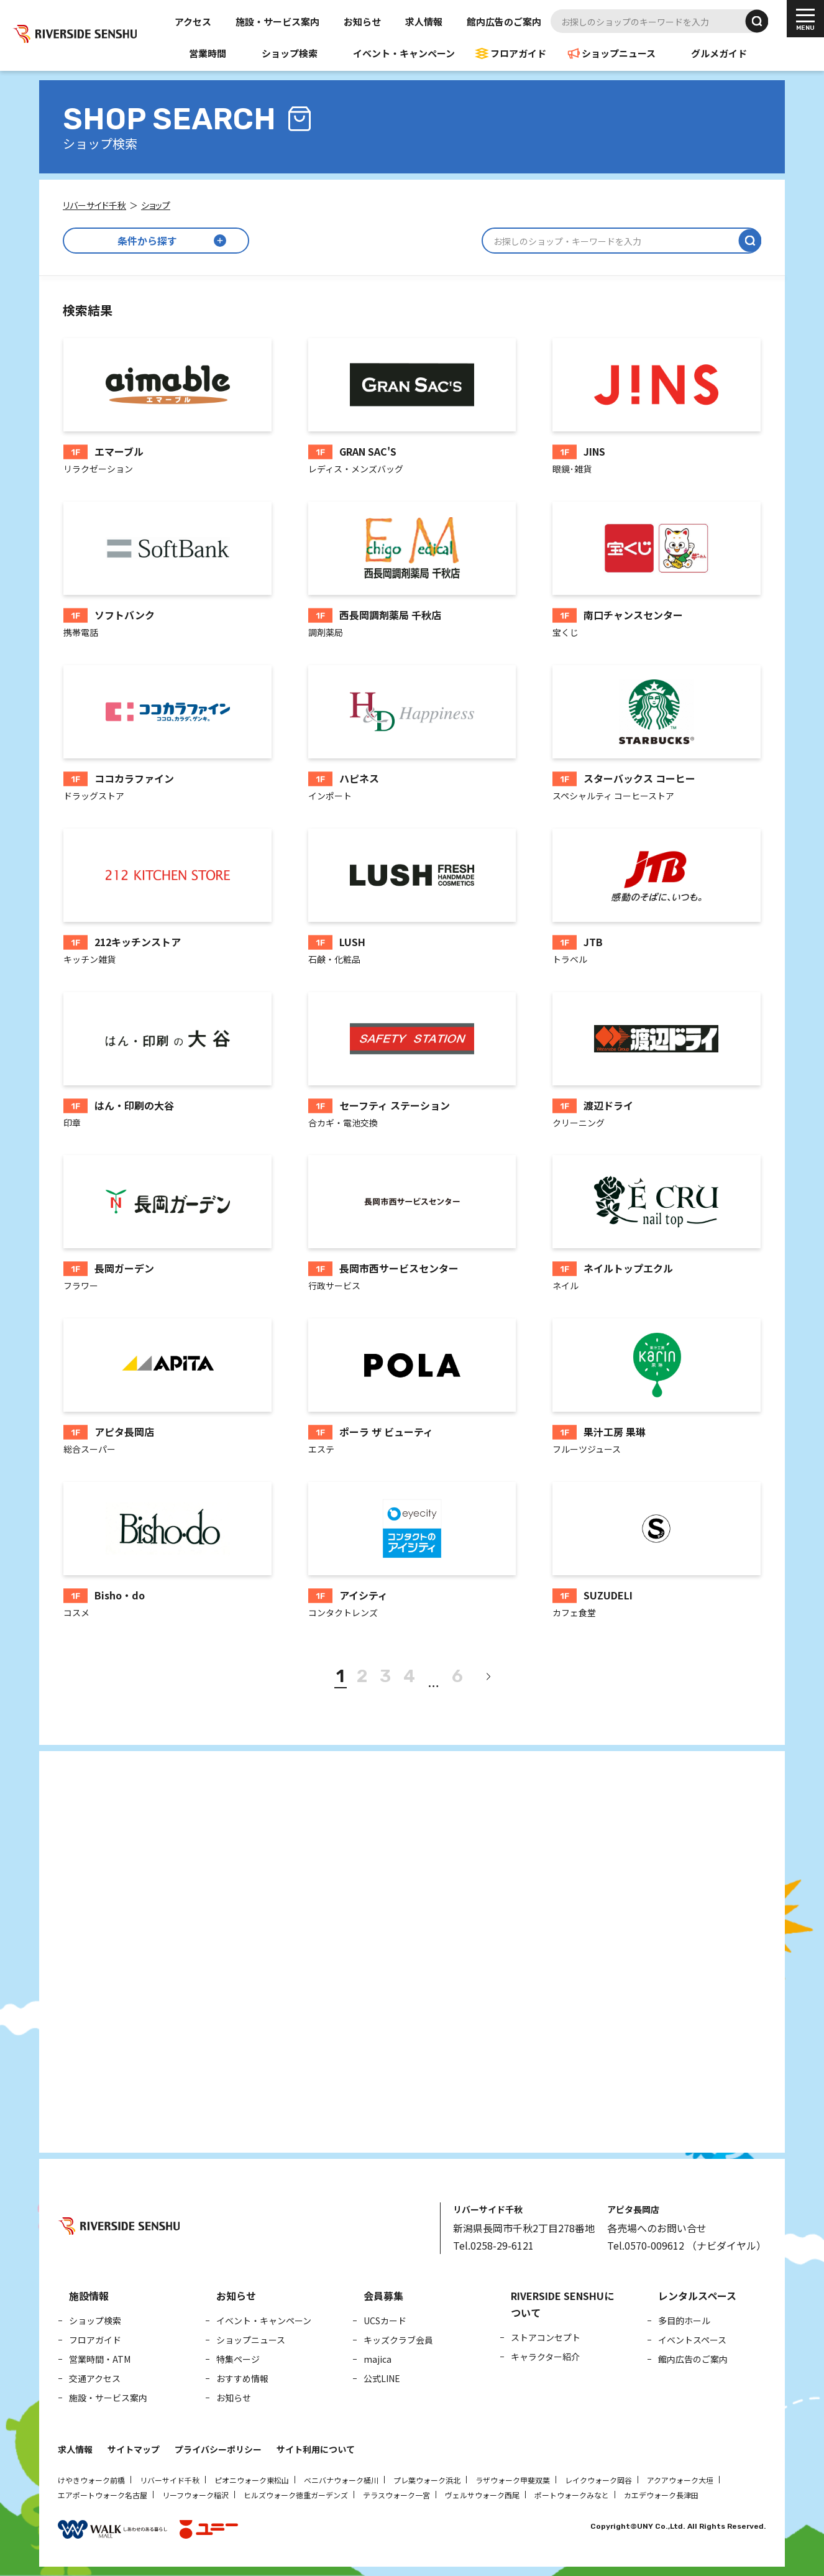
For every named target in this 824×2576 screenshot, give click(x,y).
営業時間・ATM (99, 2359)
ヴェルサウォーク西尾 (482, 2495)
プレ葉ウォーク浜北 (426, 2480)
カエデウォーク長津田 (661, 2495)
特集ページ (238, 2359)
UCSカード (385, 2320)
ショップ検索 (290, 53)
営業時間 (207, 53)
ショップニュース (619, 53)
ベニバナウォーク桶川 (341, 2480)
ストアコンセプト (545, 2337)
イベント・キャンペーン (404, 53)
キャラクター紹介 (545, 2356)
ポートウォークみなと (571, 2495)
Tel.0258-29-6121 (493, 2245)
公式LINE (382, 2378)
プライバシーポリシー (218, 2449)
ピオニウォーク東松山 (251, 2480)
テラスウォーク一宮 (396, 2495)
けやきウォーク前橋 (91, 2480)
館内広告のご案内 (504, 21)
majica (377, 2359)
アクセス (193, 21)
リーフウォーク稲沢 (195, 2495)
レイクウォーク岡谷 (598, 2480)
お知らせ (362, 21)
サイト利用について (316, 2449)
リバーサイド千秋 (169, 2480)
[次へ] (488, 1676)
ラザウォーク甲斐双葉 (512, 2480)
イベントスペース (692, 2340)
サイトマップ (134, 2449)
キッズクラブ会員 (398, 2340)
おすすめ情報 (242, 2378)
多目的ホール (684, 2320)
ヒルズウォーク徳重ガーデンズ (296, 2495)
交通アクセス (95, 2378)
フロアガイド (518, 53)
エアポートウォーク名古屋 (102, 2495)
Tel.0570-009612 (645, 2245)
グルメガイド (719, 53)
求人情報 (423, 21)
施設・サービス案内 (277, 21)
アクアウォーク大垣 (680, 2480)
